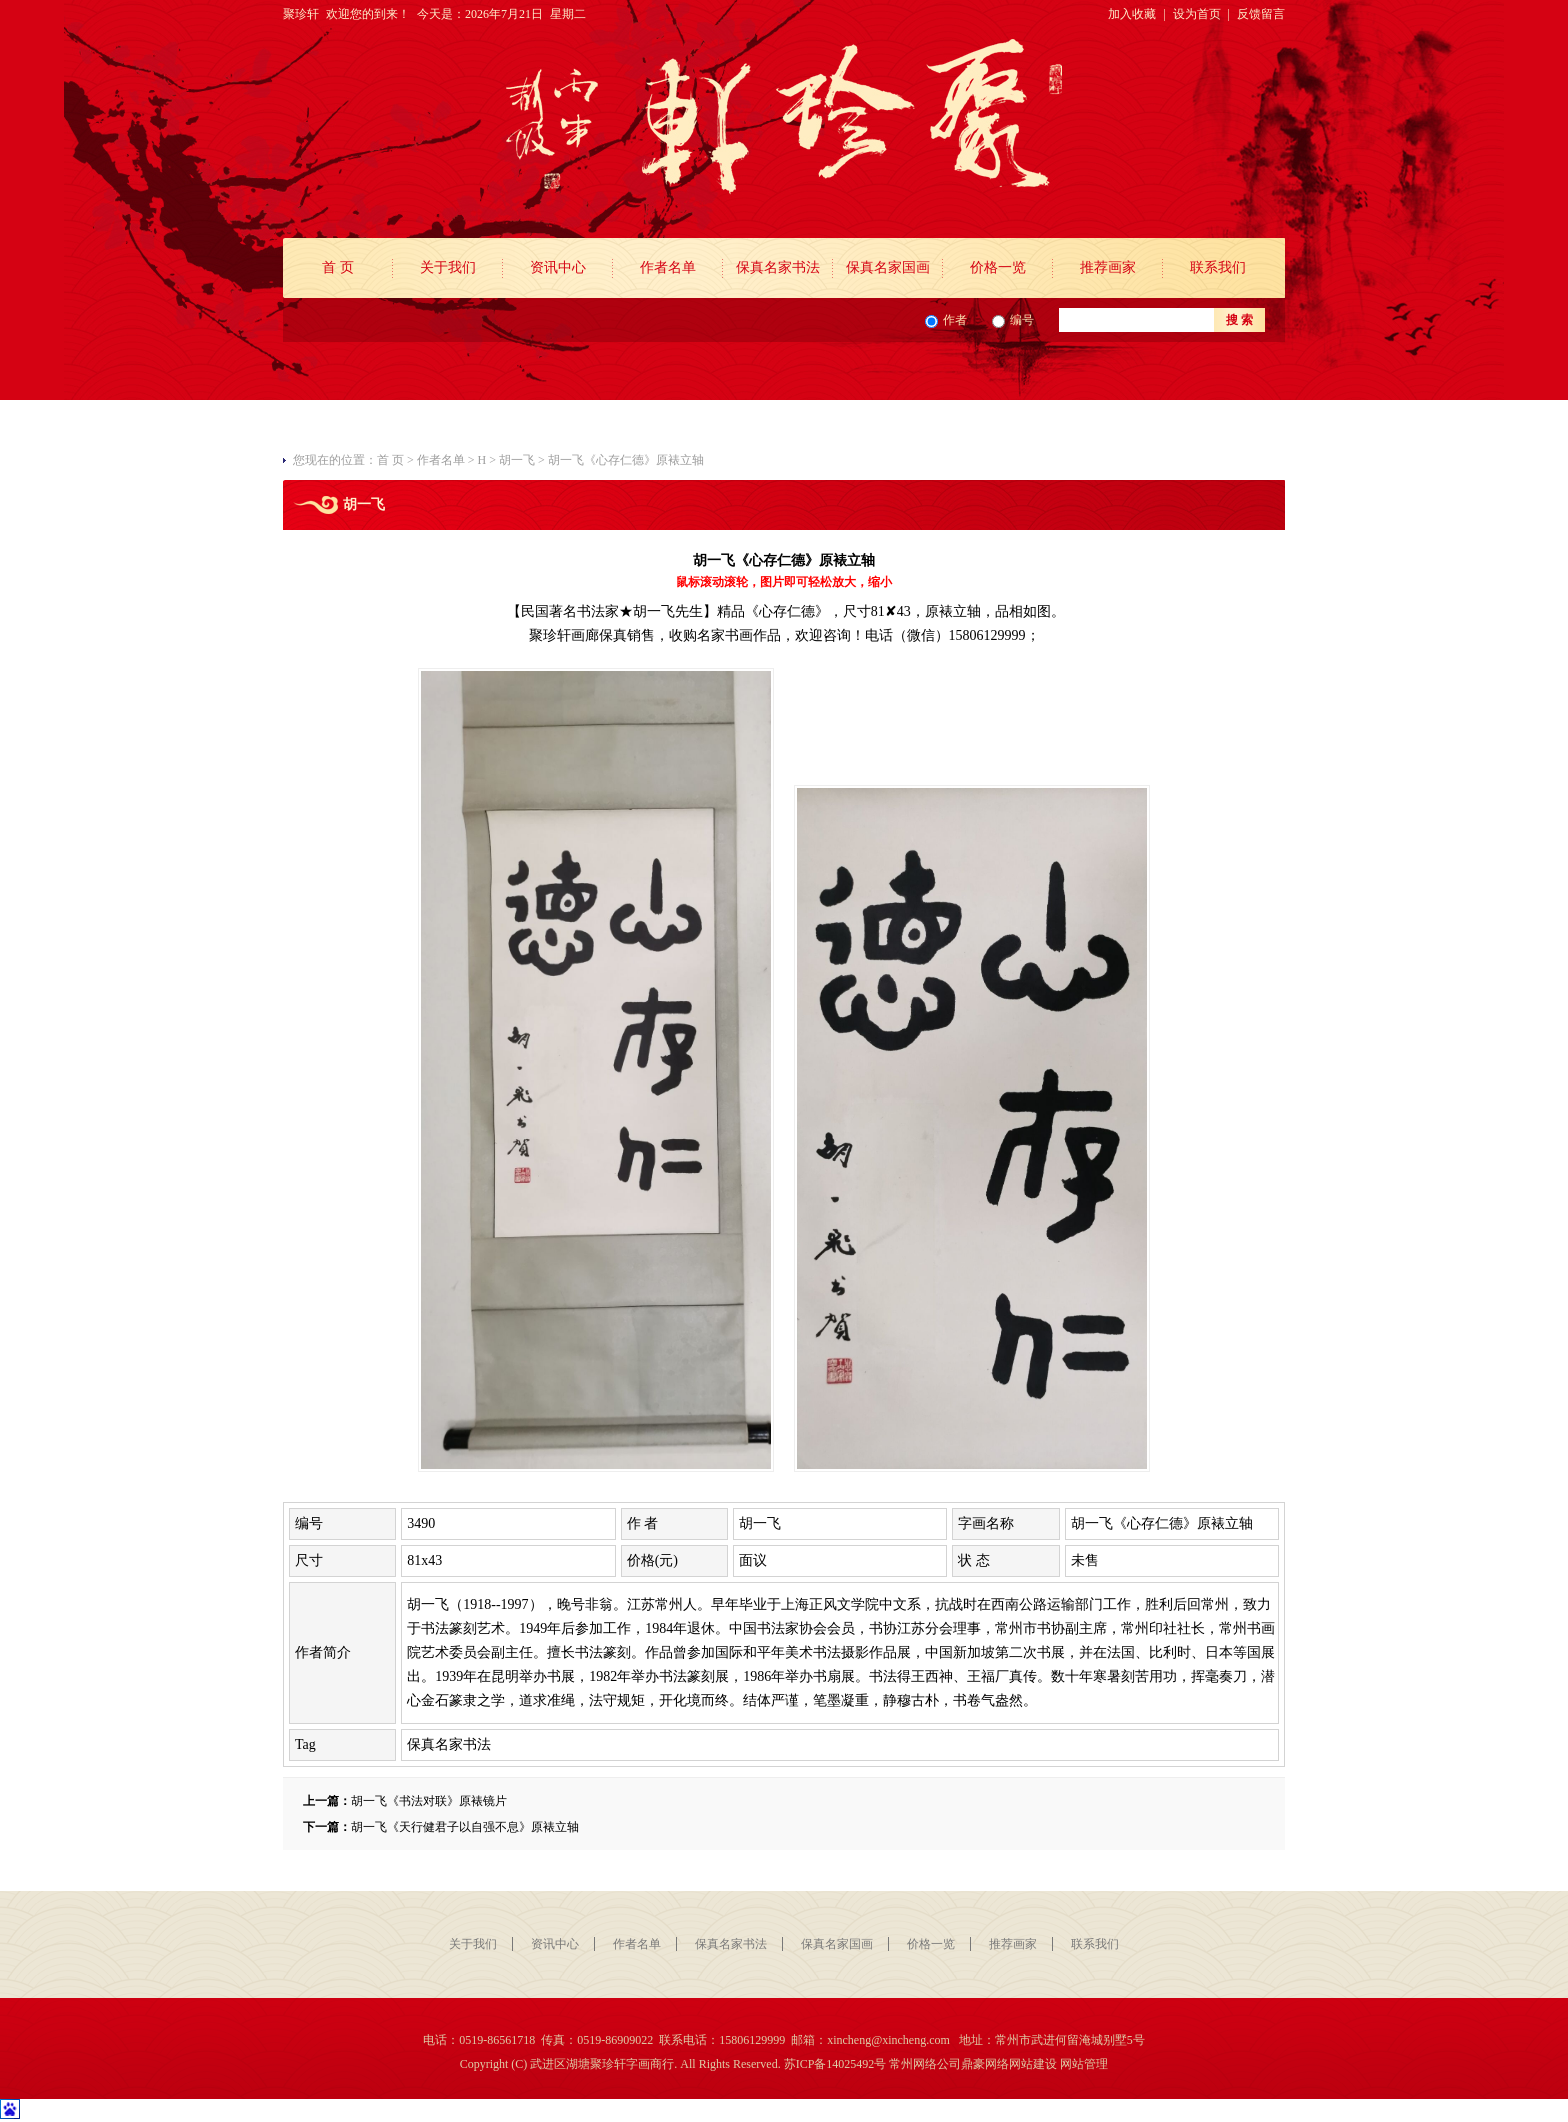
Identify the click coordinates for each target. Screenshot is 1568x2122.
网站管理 (1084, 2064)
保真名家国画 (888, 267)
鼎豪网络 (985, 2064)
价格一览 (998, 267)
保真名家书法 (778, 267)
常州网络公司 (925, 2064)
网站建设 (1033, 2064)
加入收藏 (1132, 14)
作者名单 (668, 267)
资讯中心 (558, 267)
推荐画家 (1108, 267)
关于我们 (448, 267)
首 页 (338, 267)
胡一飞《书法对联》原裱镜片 (429, 1801)
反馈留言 (1261, 14)
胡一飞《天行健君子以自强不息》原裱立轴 (465, 1827)
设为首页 (1197, 14)
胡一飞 (517, 460)
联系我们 (1218, 267)
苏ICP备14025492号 (835, 2064)
